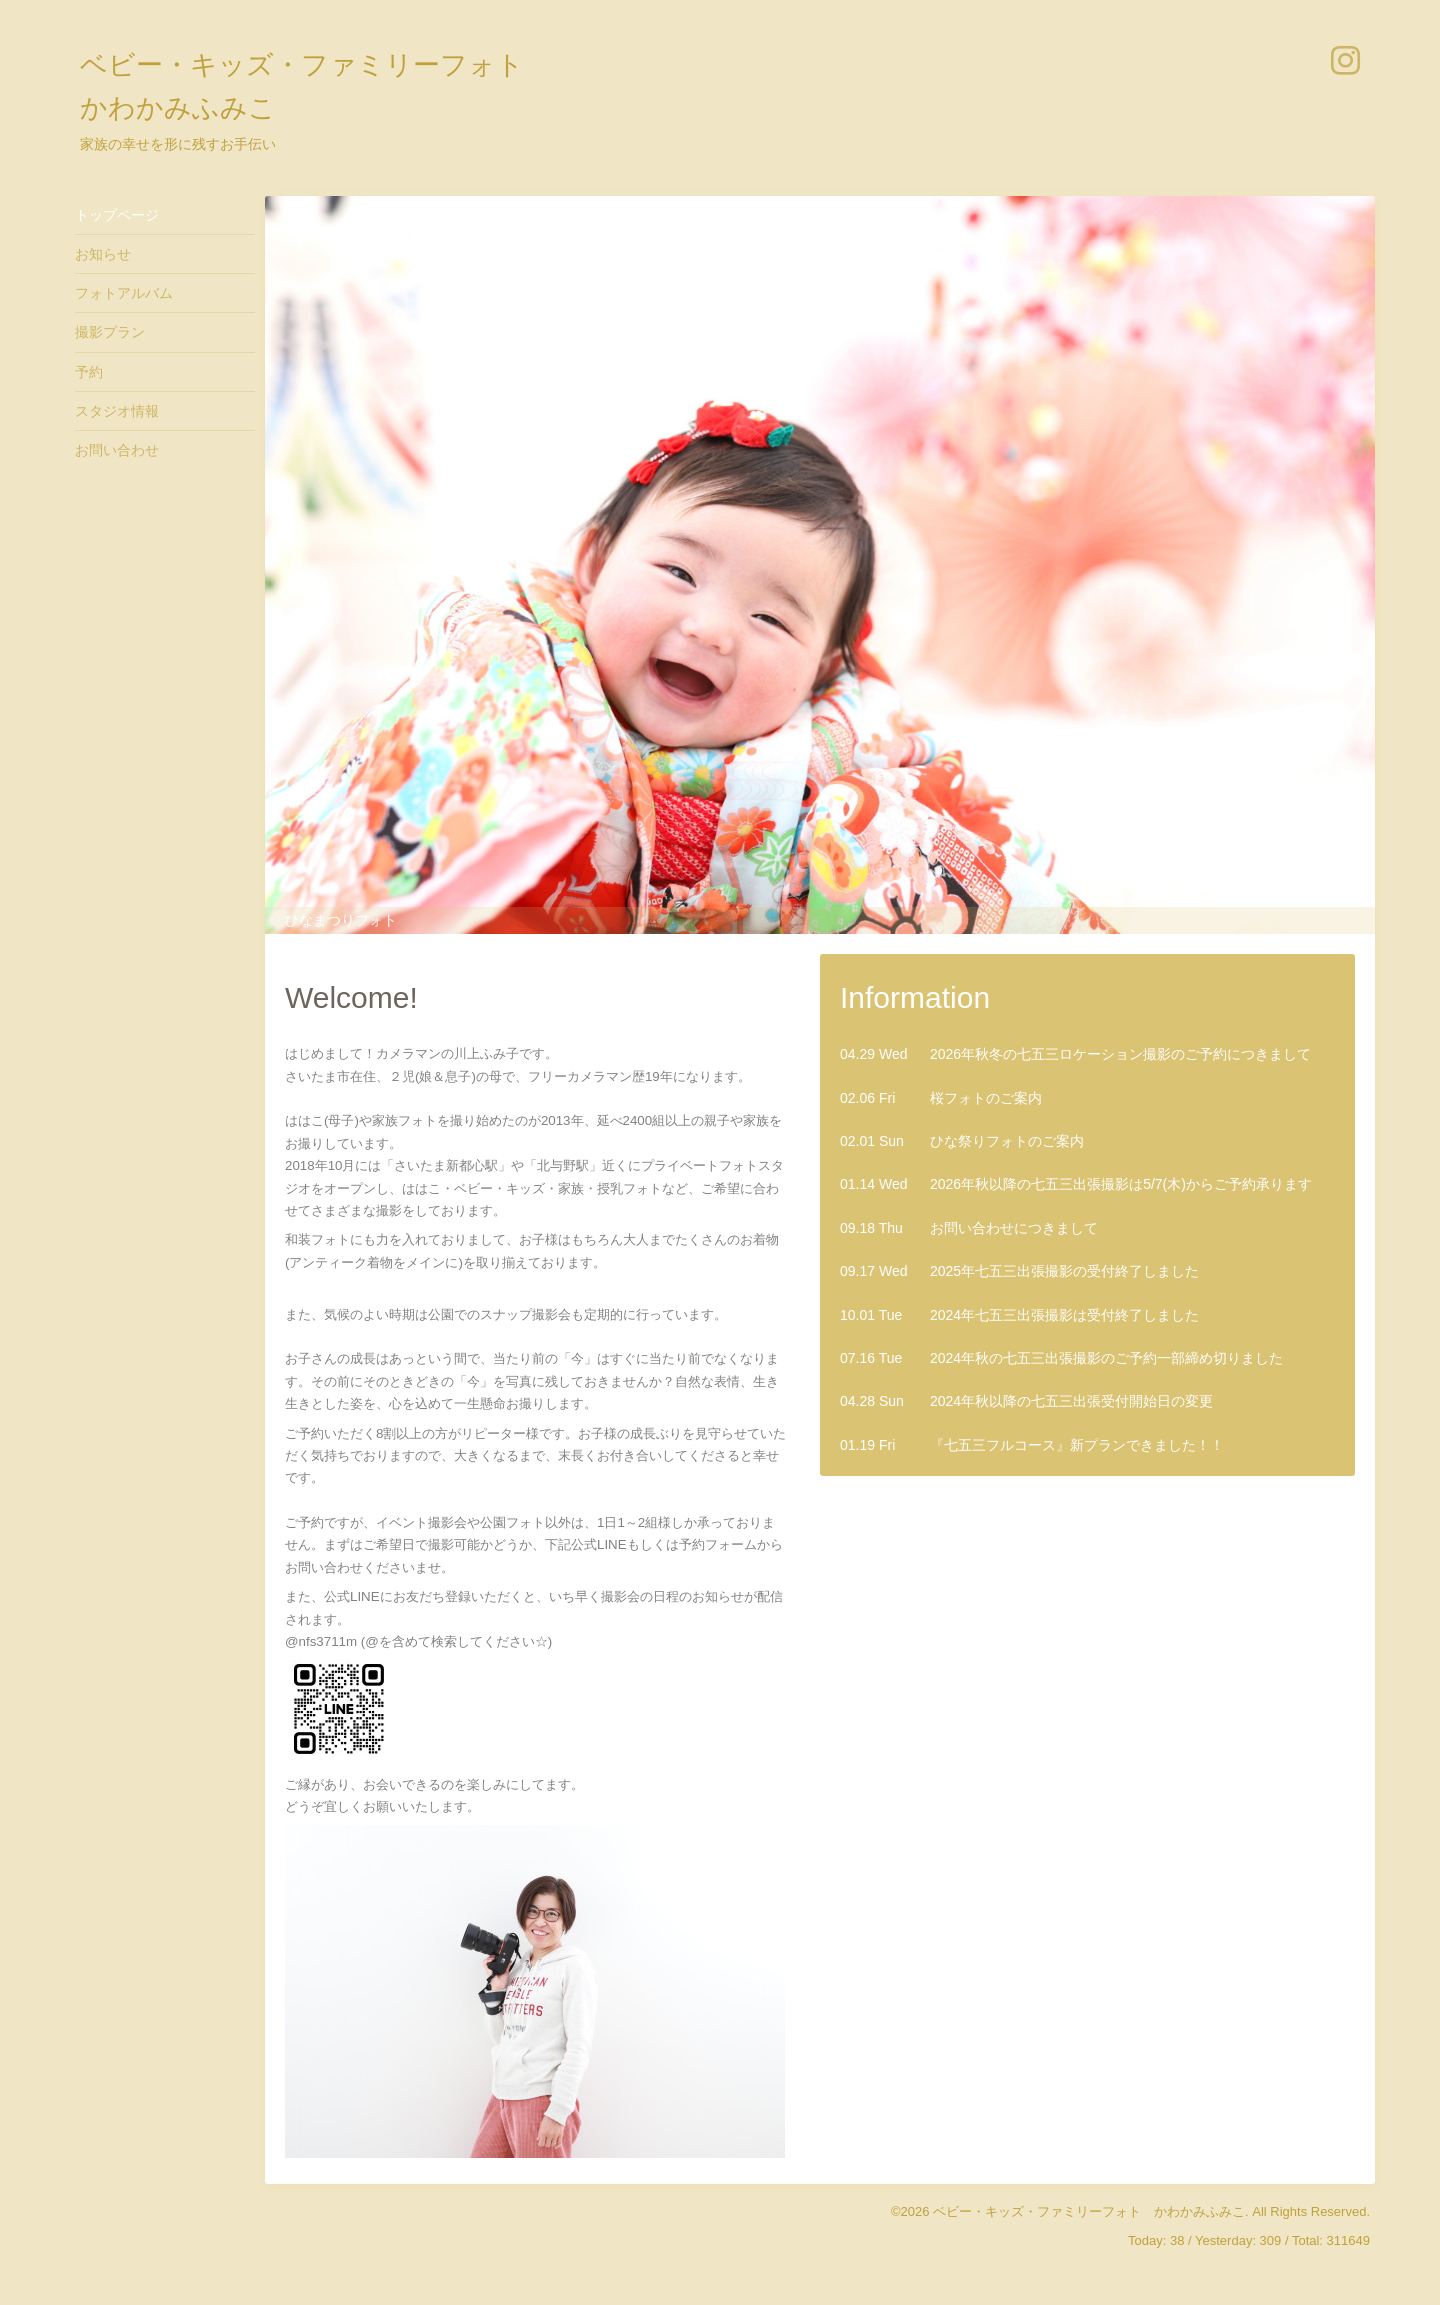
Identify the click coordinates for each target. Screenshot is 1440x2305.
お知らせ (103, 254)
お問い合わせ (117, 450)
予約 (89, 372)
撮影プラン (110, 332)
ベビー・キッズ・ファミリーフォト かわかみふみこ (1089, 2211)
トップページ (117, 215)
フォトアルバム (124, 293)
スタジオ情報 (117, 411)
